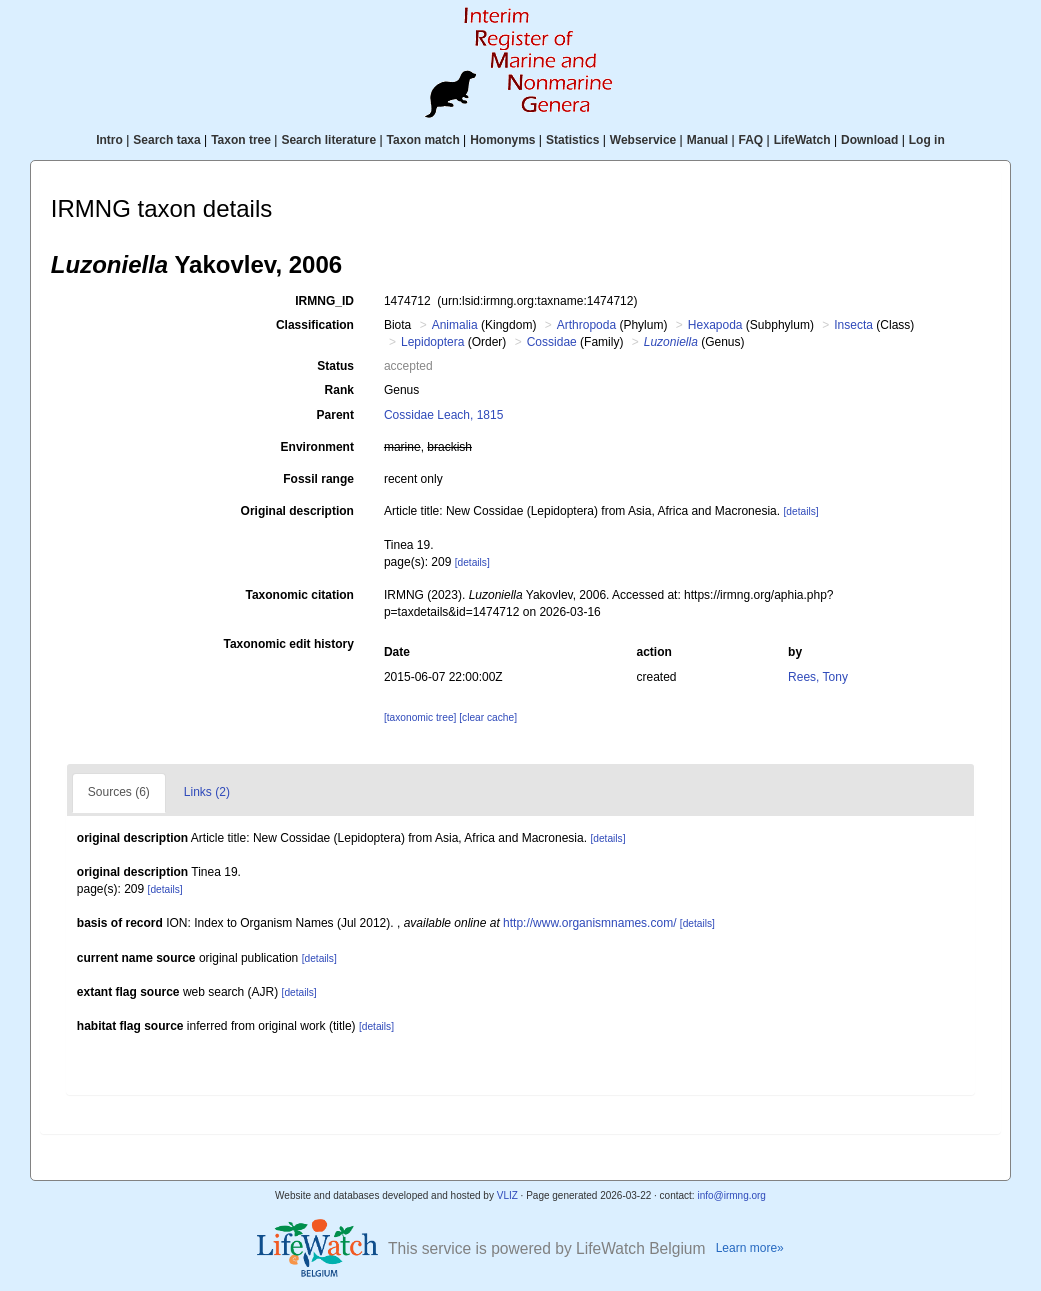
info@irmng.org (731, 1195)
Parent (335, 415)
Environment (317, 447)
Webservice (643, 140)
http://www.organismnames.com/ (589, 923)
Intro (109, 140)
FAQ (751, 140)
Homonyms (502, 140)
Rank (339, 390)
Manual (707, 140)
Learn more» (750, 1248)
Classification (315, 325)
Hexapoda (715, 325)
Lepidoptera (432, 342)
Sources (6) (119, 792)
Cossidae (552, 342)
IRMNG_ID (324, 301)
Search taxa (166, 140)
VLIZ (507, 1195)
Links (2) (207, 792)
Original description (297, 511)
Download (869, 140)
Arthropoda (586, 325)
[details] (800, 511)
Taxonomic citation (299, 595)
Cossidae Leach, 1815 (443, 415)
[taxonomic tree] (420, 717)
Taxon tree (241, 140)
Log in (927, 140)
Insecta (853, 325)
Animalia (455, 325)
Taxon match (423, 140)
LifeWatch (802, 140)
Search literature (328, 140)
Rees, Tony (818, 677)
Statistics (572, 140)
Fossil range (318, 479)
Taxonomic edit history (288, 644)
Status (335, 366)
